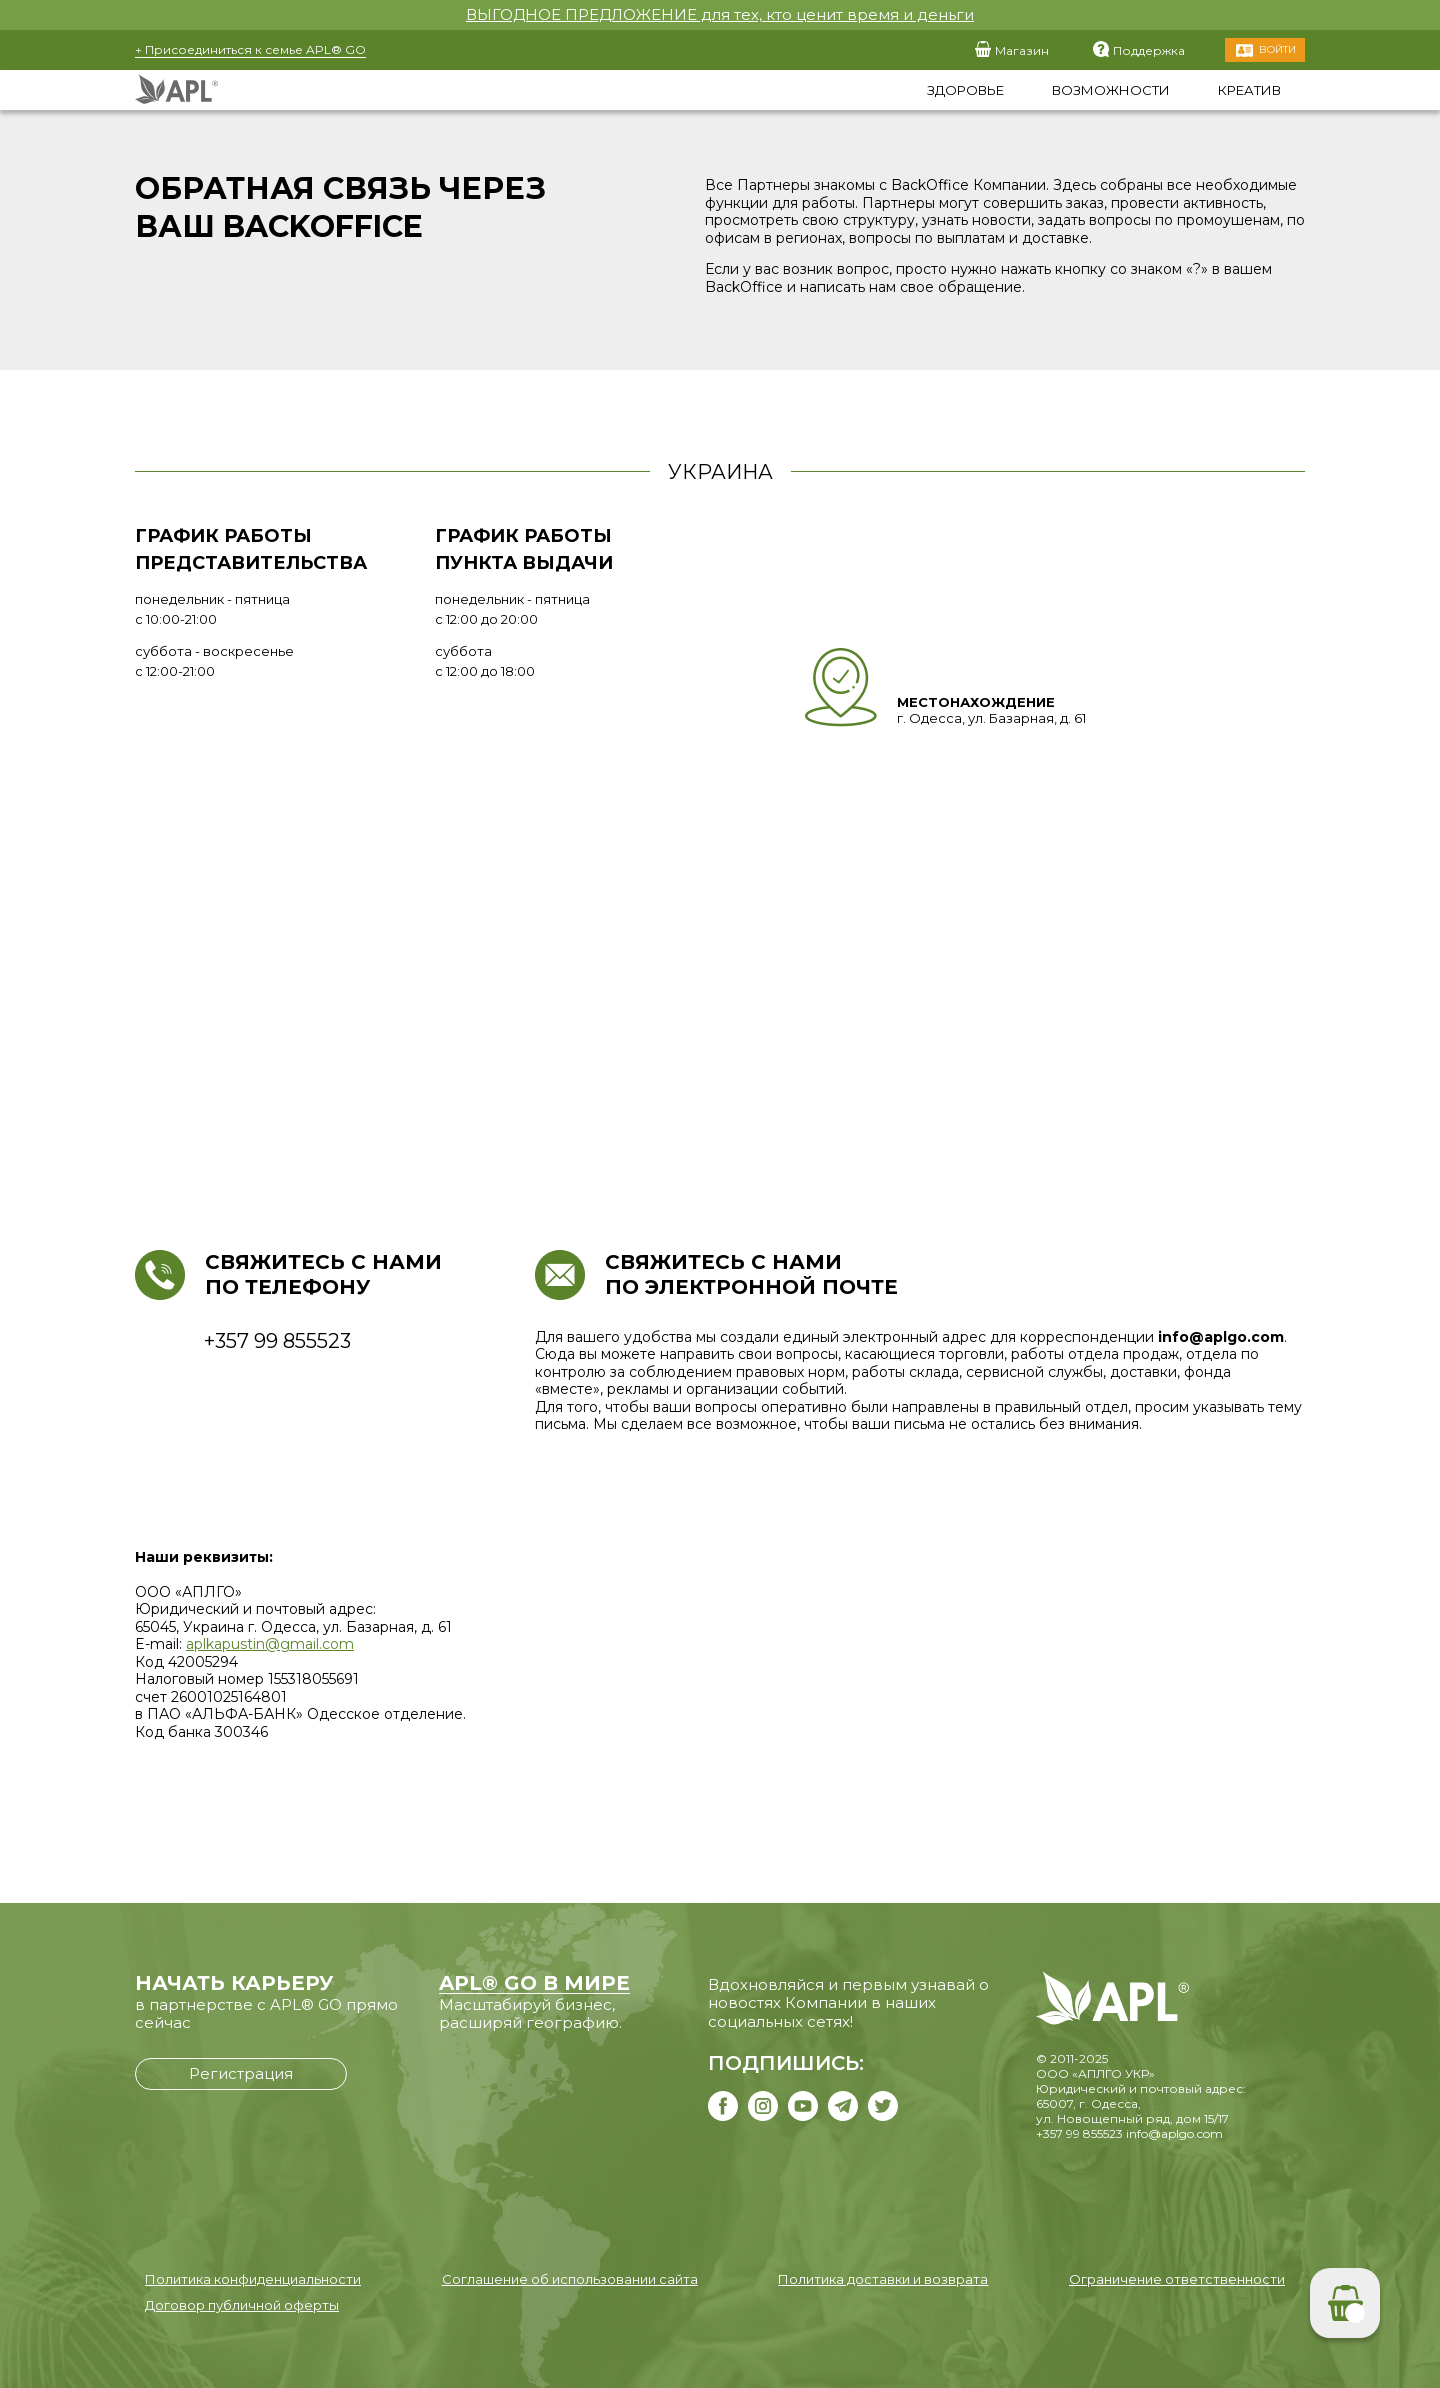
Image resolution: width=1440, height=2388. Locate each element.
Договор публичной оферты (242, 2305)
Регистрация (241, 2073)
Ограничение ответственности (1177, 2279)
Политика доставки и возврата (883, 2279)
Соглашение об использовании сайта (570, 2279)
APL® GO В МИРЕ (534, 1983)
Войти (1277, 49)
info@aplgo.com (1174, 2133)
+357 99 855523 (1079, 2133)
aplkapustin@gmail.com (270, 1644)
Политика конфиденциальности (253, 2279)
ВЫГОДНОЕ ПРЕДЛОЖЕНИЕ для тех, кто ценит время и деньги (720, 14)
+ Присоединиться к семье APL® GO (250, 49)
